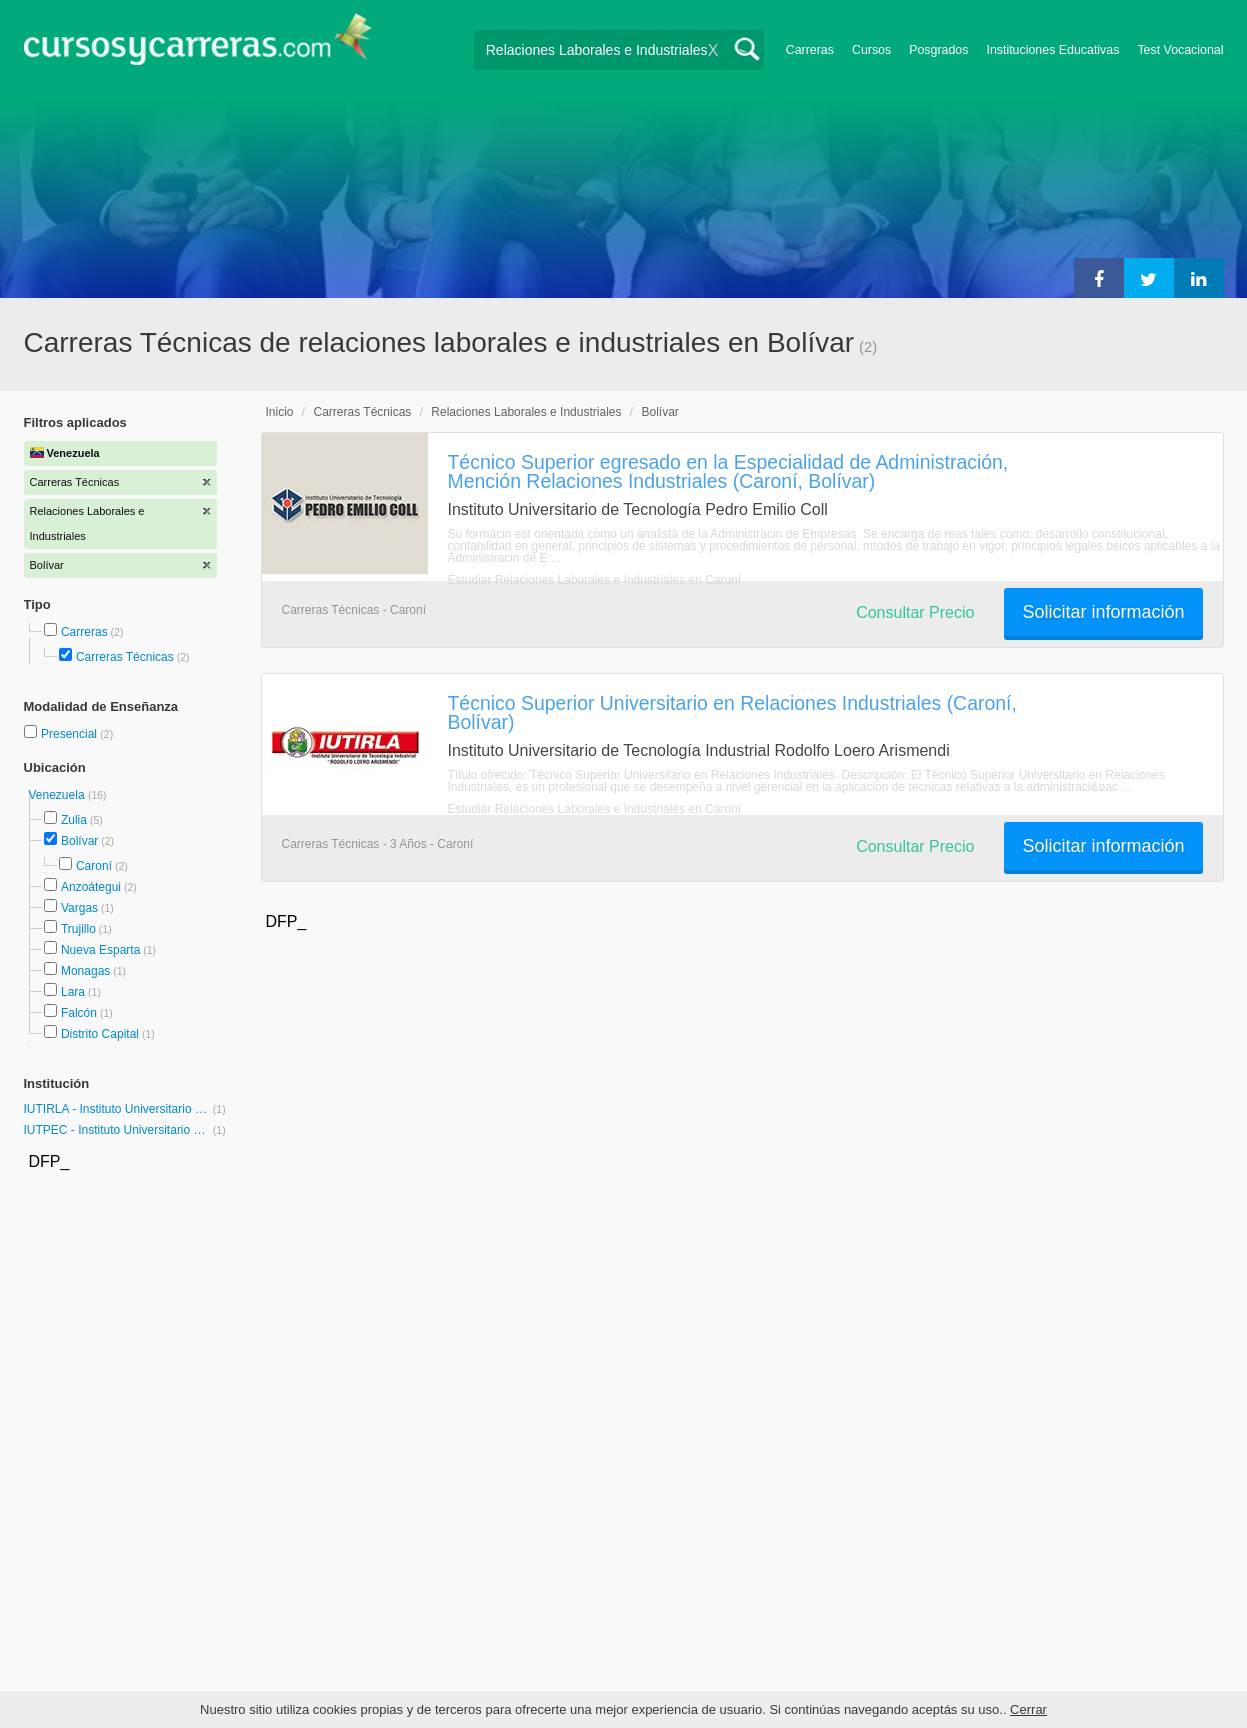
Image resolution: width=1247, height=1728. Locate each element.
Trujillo (78, 929)
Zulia (74, 820)
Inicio (280, 412)
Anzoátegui (91, 887)
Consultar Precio (915, 612)
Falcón (79, 1013)
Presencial (70, 734)
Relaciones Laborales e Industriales (526, 412)
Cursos (871, 50)
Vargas (79, 908)
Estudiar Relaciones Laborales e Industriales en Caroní (595, 580)
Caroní (94, 866)
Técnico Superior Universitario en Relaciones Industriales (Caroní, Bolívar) (732, 712)
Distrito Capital (100, 1034)
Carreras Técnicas (125, 657)
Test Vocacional (1180, 50)
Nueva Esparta (100, 950)
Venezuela (58, 795)
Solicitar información (1103, 612)
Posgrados (938, 50)
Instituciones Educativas (1052, 50)
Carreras (810, 50)
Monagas (85, 971)
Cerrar (1028, 1709)
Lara (73, 992)
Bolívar (79, 841)
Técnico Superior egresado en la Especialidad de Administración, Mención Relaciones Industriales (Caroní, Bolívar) (728, 471)
